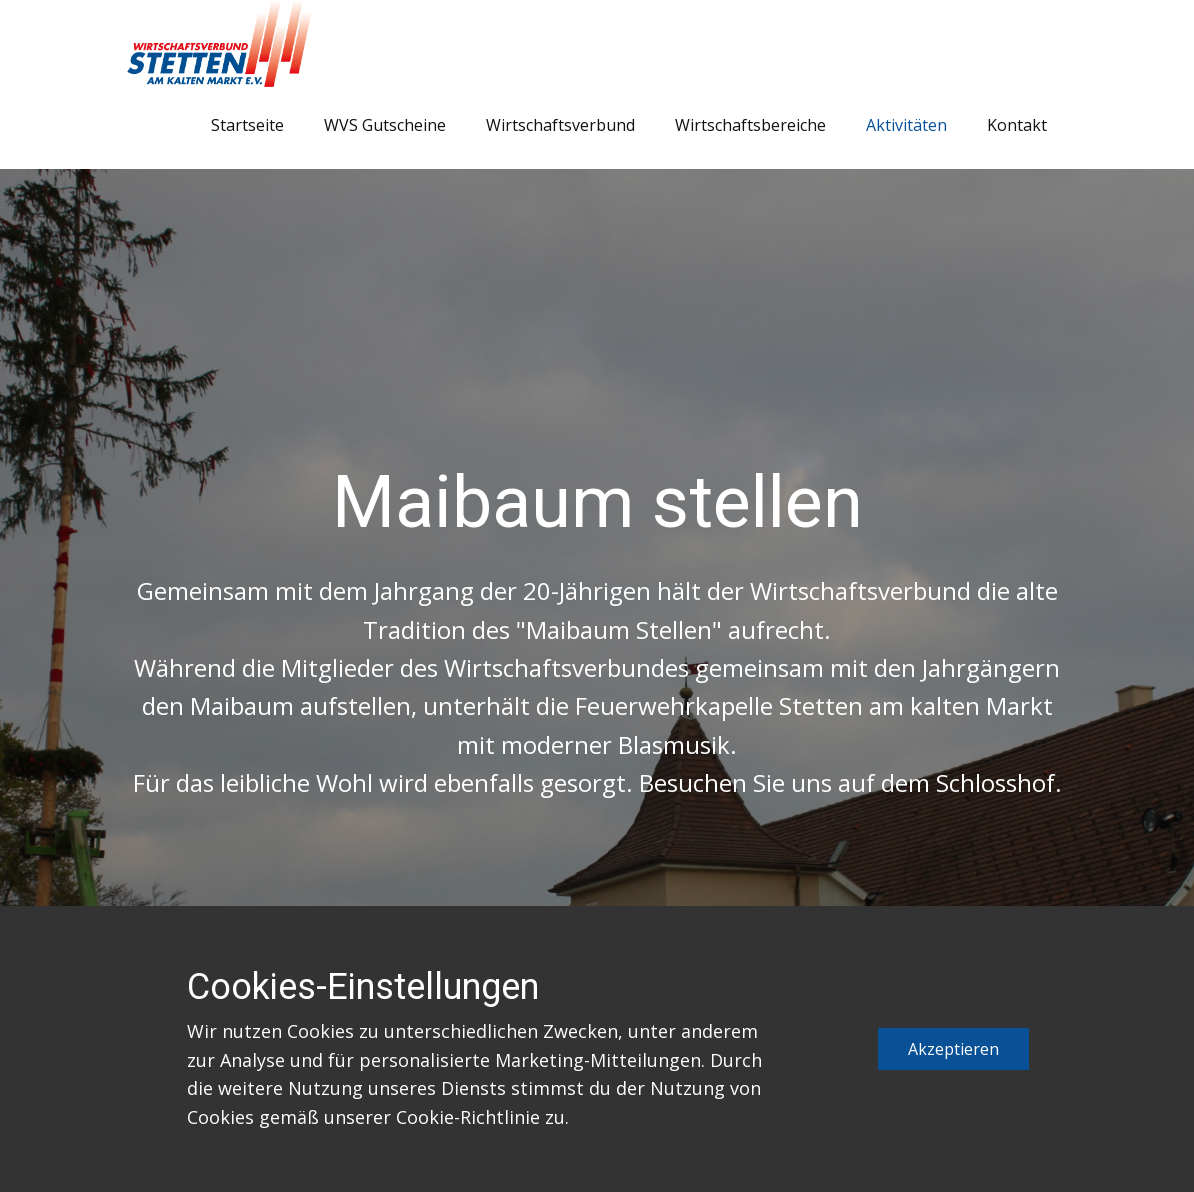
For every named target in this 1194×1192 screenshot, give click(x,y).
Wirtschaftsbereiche (750, 125)
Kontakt (1017, 125)
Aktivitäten (906, 125)
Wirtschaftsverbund (560, 125)
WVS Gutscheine (385, 125)
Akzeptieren (953, 1049)
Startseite (247, 125)
